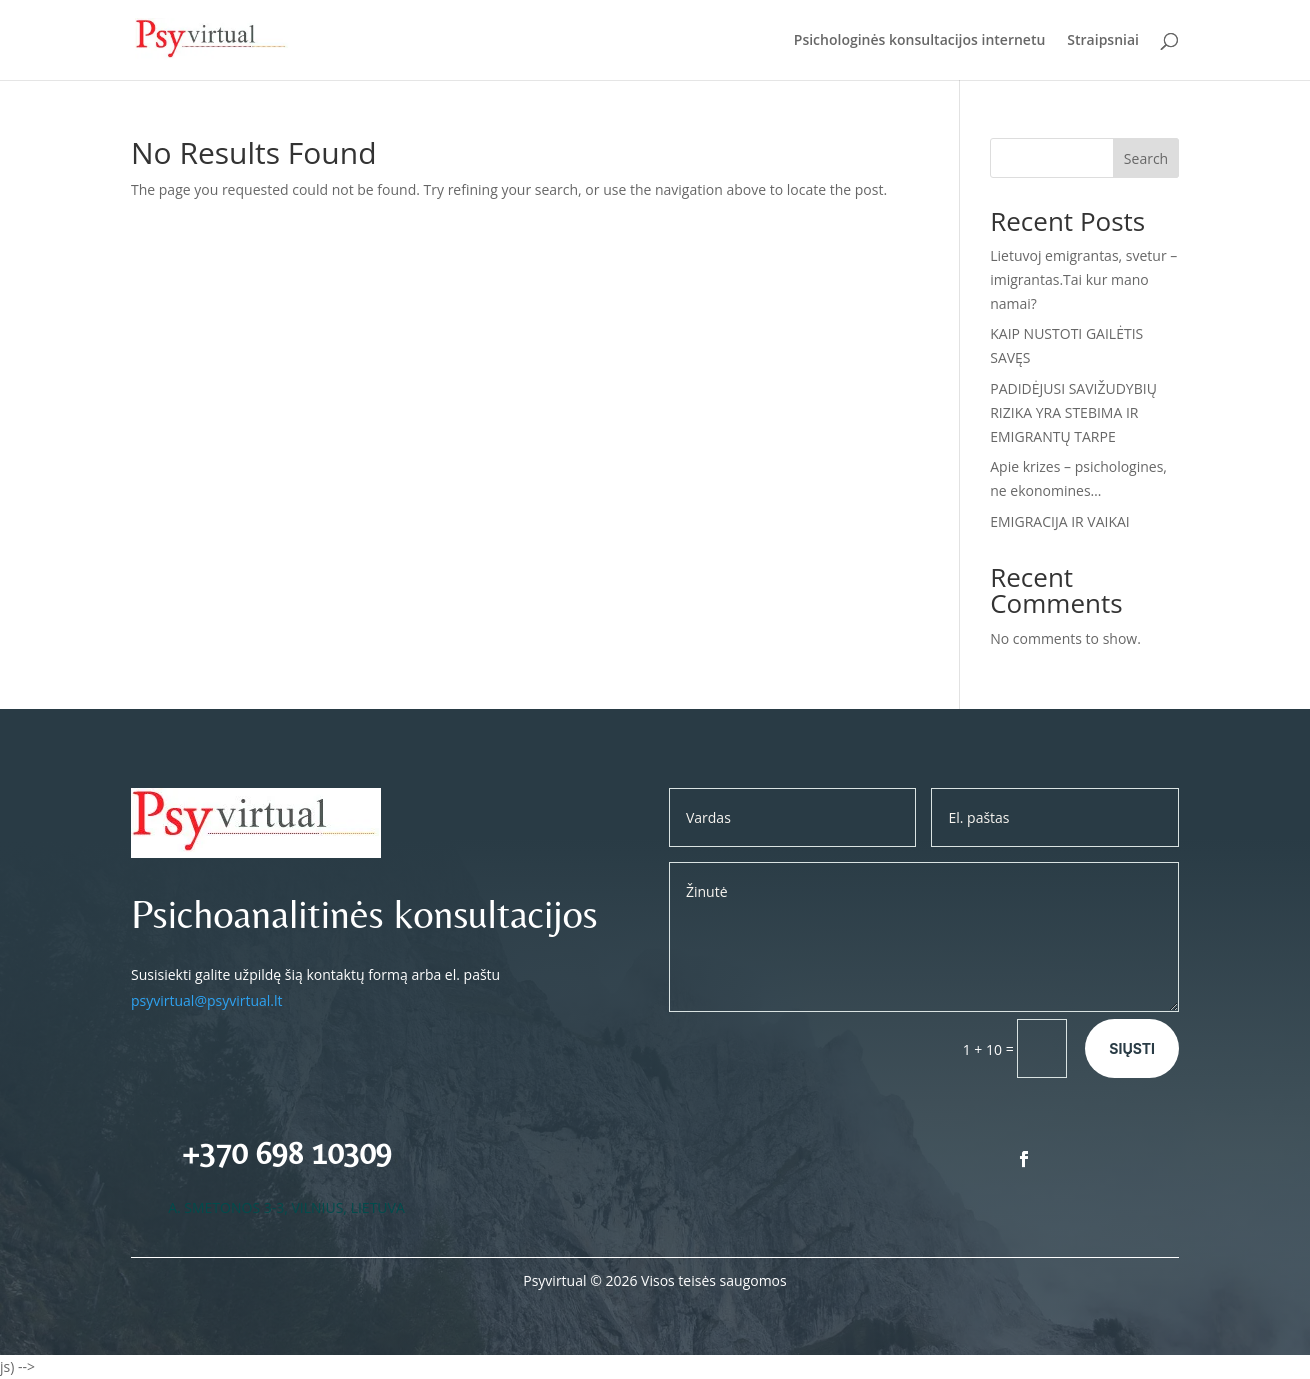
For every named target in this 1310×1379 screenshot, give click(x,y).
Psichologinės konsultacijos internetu (920, 41)
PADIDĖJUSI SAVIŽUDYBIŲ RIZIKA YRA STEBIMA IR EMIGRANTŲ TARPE (1073, 412)
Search (1146, 158)
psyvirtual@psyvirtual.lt (207, 1000)
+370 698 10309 (286, 1152)
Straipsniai (1103, 41)
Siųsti (1132, 1048)
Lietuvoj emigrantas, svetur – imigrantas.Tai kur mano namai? (1083, 279)
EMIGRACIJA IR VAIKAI (1060, 521)
